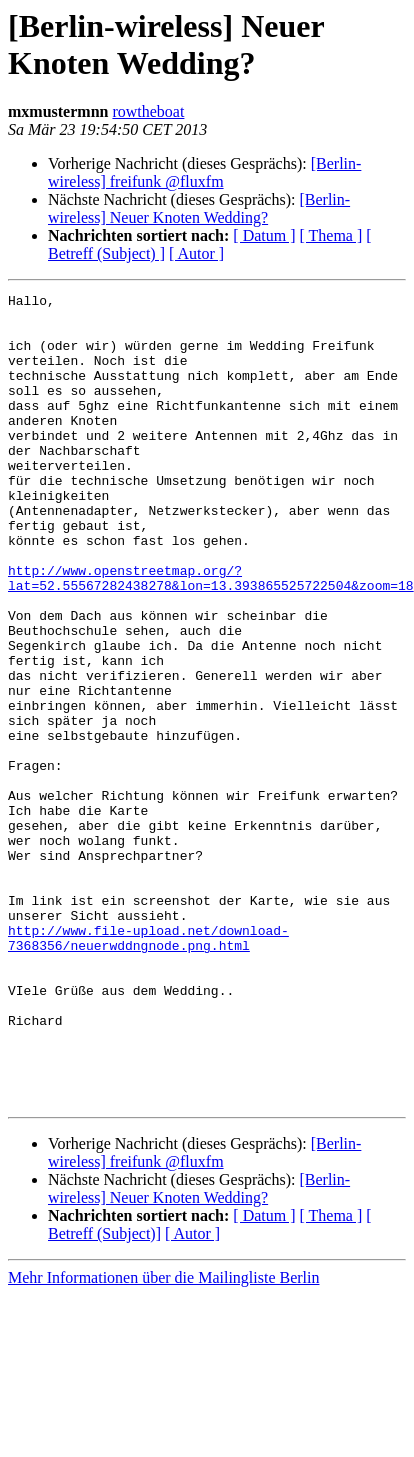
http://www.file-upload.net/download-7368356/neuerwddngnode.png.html (148, 1068)
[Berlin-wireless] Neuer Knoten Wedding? (199, 208)
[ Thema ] (331, 235)
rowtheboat (148, 111)
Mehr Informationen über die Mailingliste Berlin (163, 1439)
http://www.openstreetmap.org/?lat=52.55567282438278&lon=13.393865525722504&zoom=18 (211, 636)
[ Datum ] (264, 235)
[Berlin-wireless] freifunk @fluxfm (204, 172)
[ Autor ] (196, 253)
